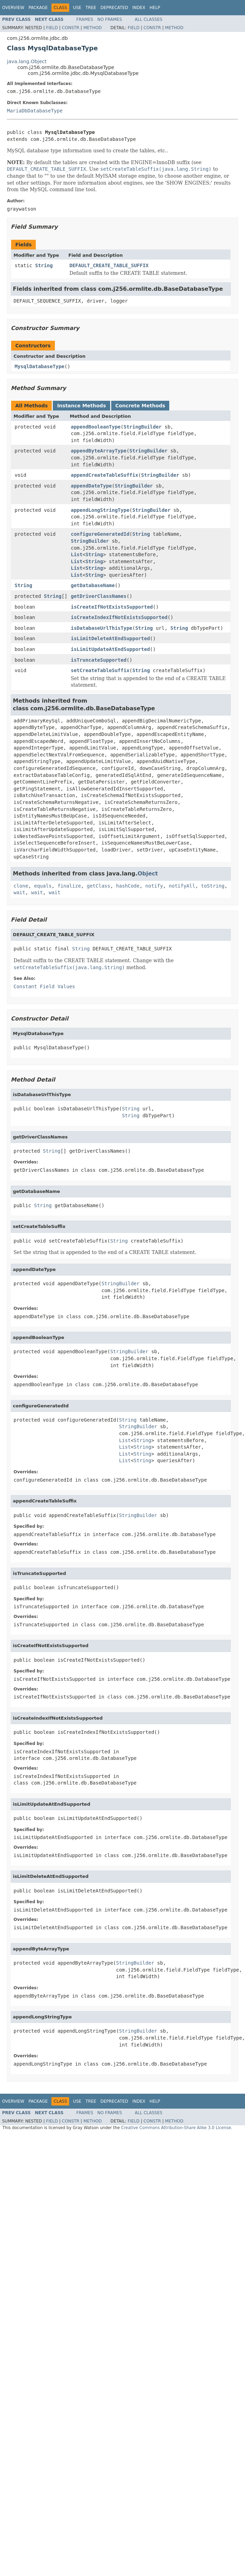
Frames (84, 19)
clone (21, 886)
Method (92, 27)
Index (139, 7)
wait (19, 892)
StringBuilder (142, 427)
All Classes (148, 19)
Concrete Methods (140, 405)
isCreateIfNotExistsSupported (112, 607)
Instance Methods (81, 405)
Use (77, 7)
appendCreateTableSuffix (104, 475)
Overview (13, 7)
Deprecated (114, 7)
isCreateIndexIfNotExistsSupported (119, 617)
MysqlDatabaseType (39, 366)
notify (154, 886)
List (77, 554)
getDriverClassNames (98, 596)
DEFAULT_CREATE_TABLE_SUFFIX (109, 265)
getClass (98, 886)
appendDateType (91, 486)
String (44, 265)
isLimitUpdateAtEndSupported (110, 649)
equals (43, 886)
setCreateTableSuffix (100, 670)
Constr (70, 27)
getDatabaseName (93, 585)
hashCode (127, 886)
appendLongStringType (100, 510)
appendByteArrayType (98, 451)
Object (148, 873)
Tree (90, 7)
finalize (69, 886)
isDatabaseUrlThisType (101, 628)
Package (38, 7)
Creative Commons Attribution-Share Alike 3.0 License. (176, 2127)
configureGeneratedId (100, 534)
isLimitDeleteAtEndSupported (110, 638)
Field (52, 27)
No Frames (109, 19)
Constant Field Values (44, 986)
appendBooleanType (96, 427)
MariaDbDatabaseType (35, 110)
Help (154, 7)
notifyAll (182, 886)
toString (212, 886)
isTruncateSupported (98, 660)
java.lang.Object (27, 61)
